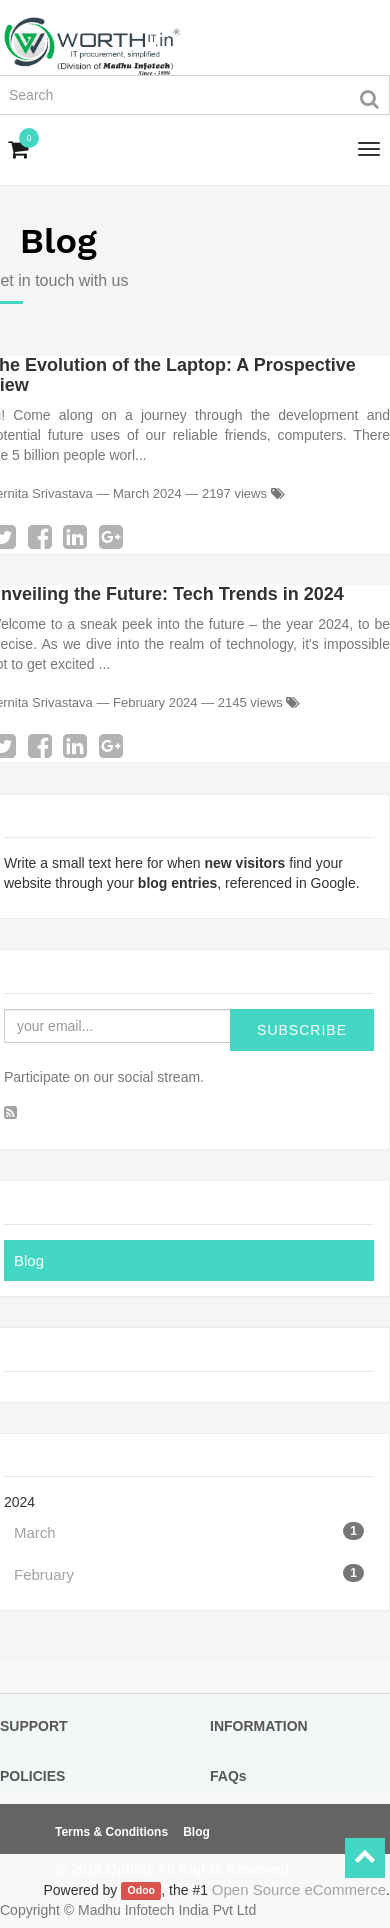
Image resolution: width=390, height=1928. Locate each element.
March (189, 1531)
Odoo (141, 1891)
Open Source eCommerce (299, 1889)
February (189, 1573)
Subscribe (302, 1030)
